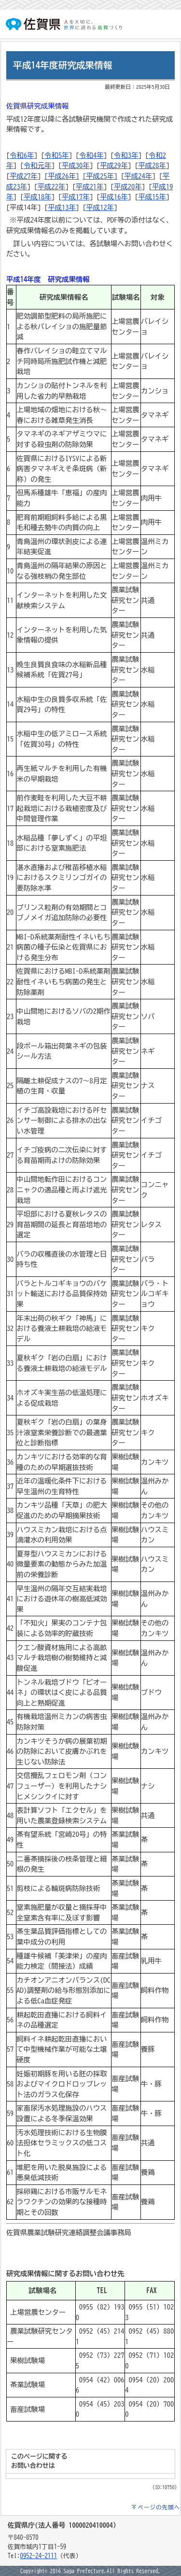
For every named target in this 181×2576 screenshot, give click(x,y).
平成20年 (128, 186)
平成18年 (38, 196)
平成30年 (76, 165)
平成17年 (76, 196)
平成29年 (114, 165)
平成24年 (139, 176)
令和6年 (22, 155)
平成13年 (62, 207)
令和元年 (38, 165)
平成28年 (152, 165)
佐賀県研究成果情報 (37, 106)
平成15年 (152, 196)
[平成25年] (100, 176)
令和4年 (91, 155)
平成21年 (90, 186)
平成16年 (114, 196)
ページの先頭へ (159, 2507)
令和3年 (126, 155)
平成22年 (52, 186)
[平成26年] (61, 176)
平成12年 (100, 207)
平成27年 (24, 176)
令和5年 (56, 155)
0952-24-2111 (38, 2556)
